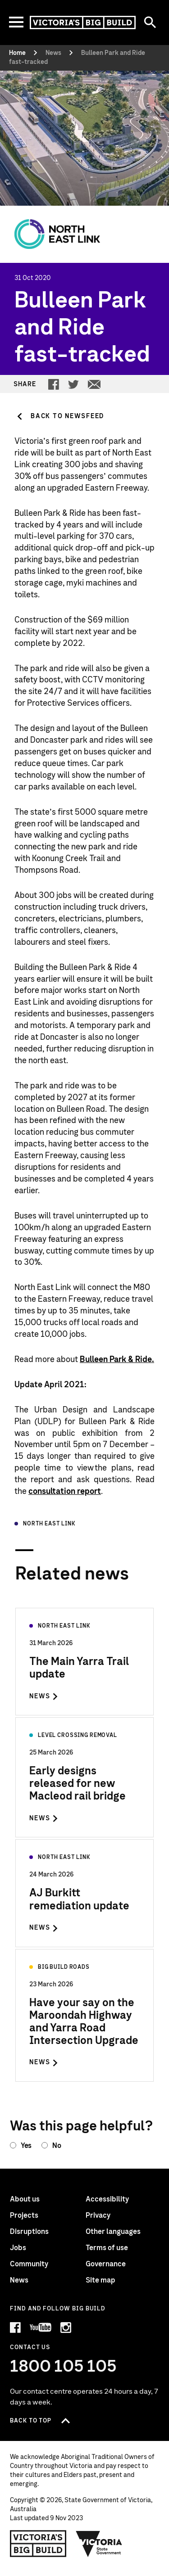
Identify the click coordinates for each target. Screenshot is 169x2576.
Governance (106, 2264)
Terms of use (107, 2247)
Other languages (113, 2231)
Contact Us (30, 2347)
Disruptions (29, 2231)
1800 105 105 (63, 2367)
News (19, 2280)
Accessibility (107, 2199)
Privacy (98, 2215)
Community (29, 2264)
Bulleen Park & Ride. (117, 1360)
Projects (24, 2215)
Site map (100, 2280)
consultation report (64, 1492)
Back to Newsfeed (67, 416)
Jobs (18, 2247)
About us (25, 2199)
